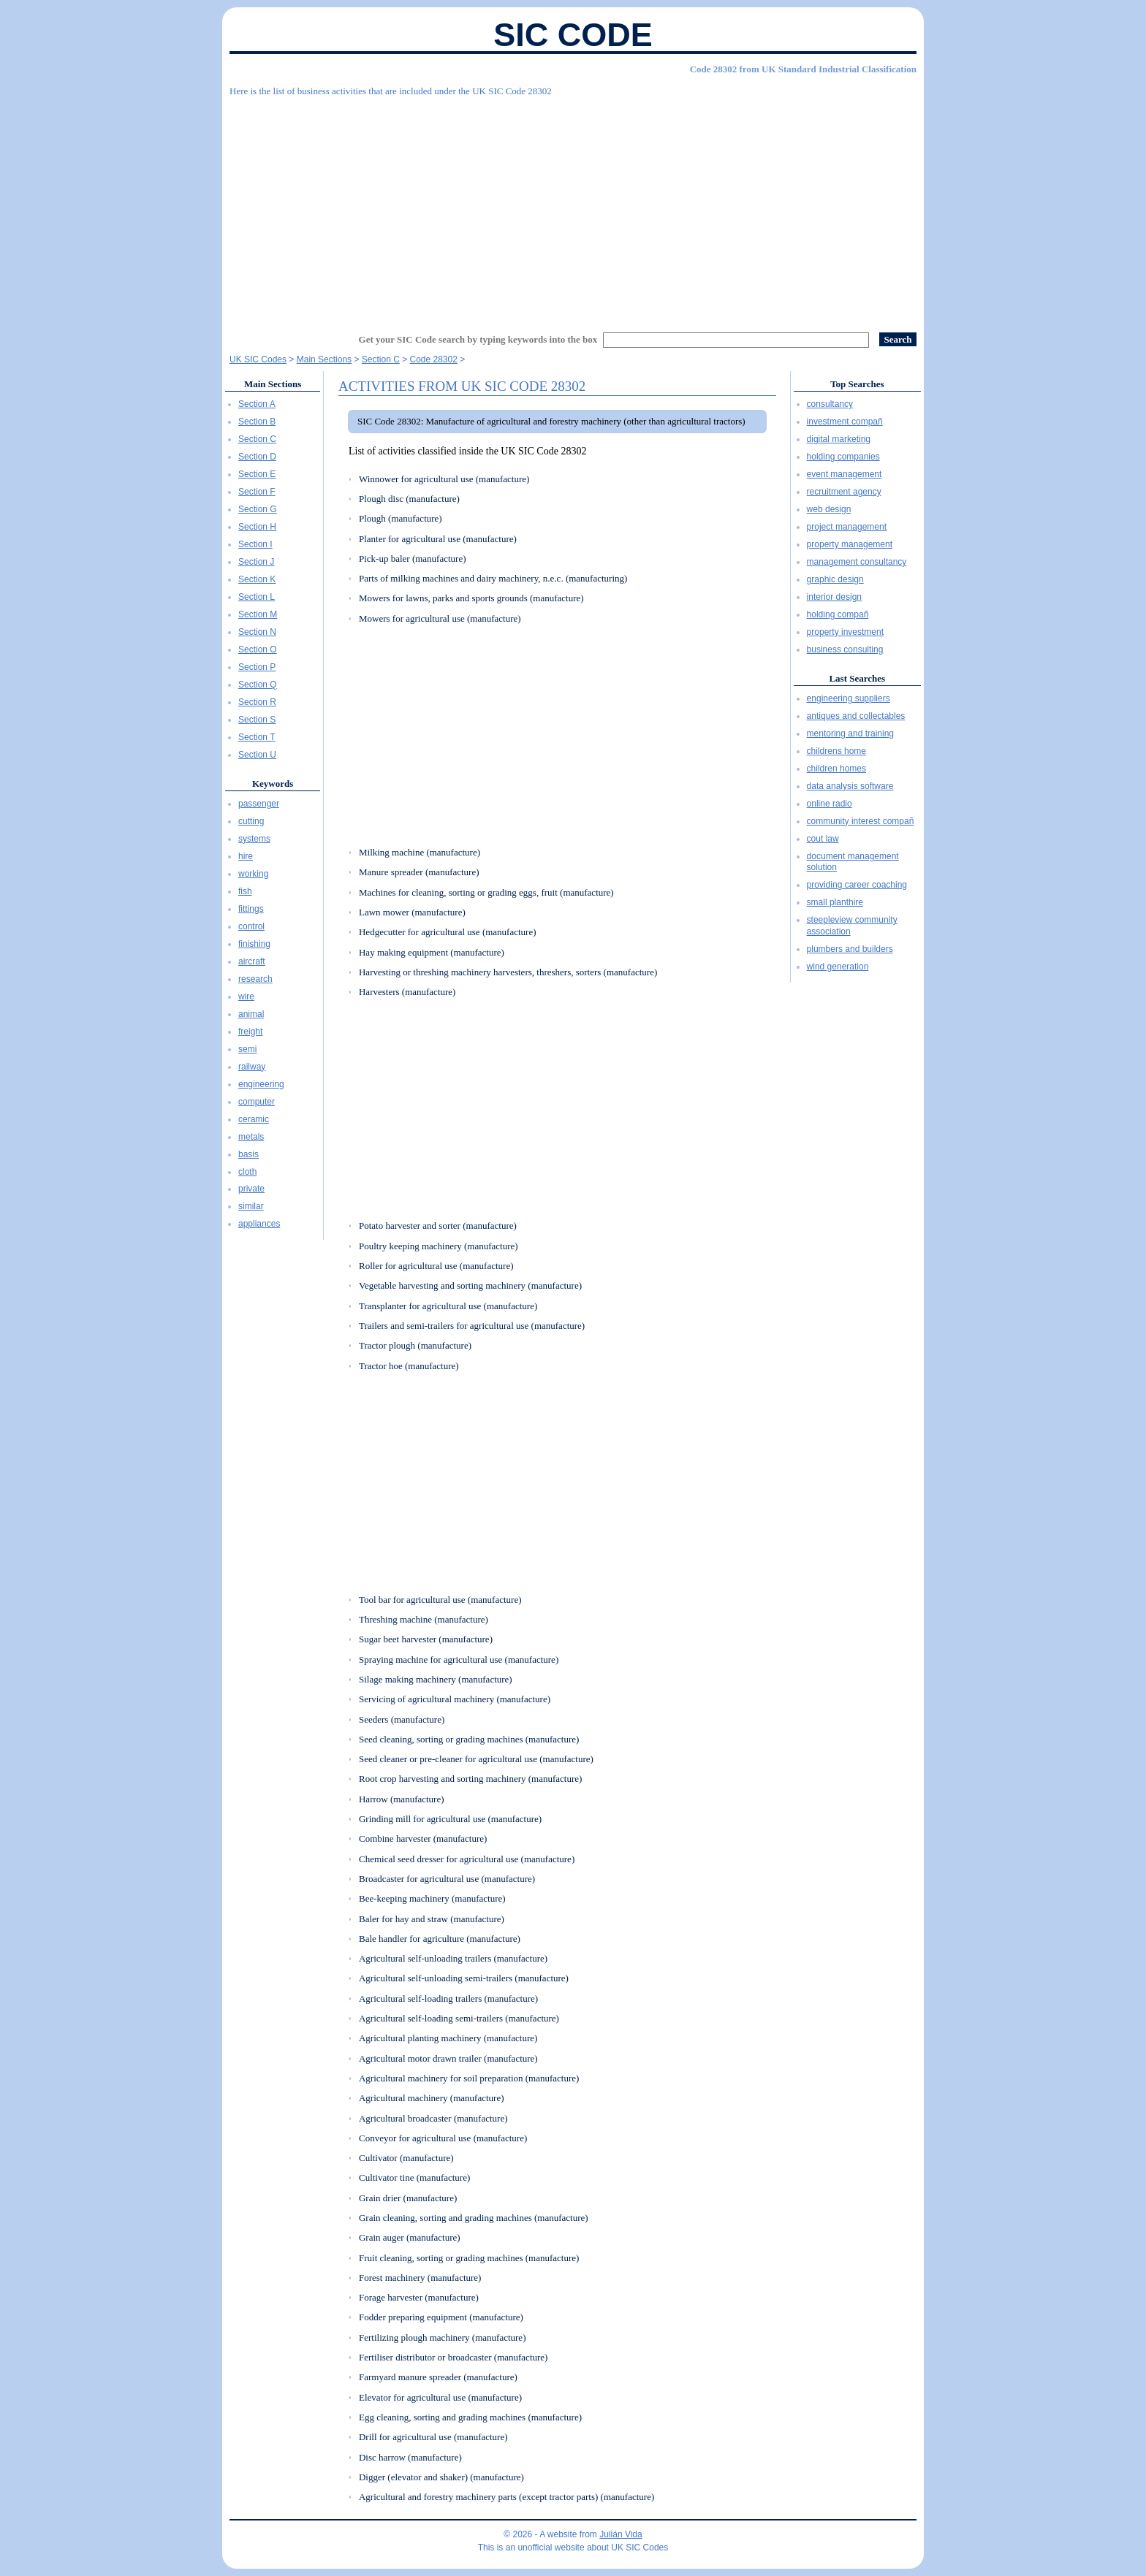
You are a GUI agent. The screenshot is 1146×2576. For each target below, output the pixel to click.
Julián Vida (620, 2534)
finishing (254, 944)
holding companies (843, 456)
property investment (845, 632)
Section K (257, 579)
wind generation (838, 966)
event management (844, 474)
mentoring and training (850, 733)
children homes (836, 768)
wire (246, 996)
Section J (256, 562)
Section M (257, 614)
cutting (251, 821)
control (251, 926)
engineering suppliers (848, 698)
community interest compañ (860, 821)
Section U (257, 755)
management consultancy (857, 562)
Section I (255, 544)
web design (829, 509)
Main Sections (272, 383)
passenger (258, 804)
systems (254, 839)
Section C (257, 439)
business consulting (845, 649)
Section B (257, 421)
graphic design (835, 579)
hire (245, 856)
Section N (257, 632)
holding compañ (838, 614)
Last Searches (857, 678)
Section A (257, 404)
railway (251, 1067)
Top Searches (857, 383)
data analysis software (850, 786)
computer (256, 1102)
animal (251, 1014)
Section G (257, 509)
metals (251, 1137)
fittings (251, 909)
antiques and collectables (856, 716)
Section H (257, 527)
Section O (257, 649)
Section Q (257, 684)
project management (847, 527)
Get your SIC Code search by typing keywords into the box (478, 339)
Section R (257, 702)
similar (251, 1206)
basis (248, 1154)
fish (245, 891)
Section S (257, 720)
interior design (834, 597)
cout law (823, 839)
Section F (257, 492)
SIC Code (573, 34)
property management (849, 544)
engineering (261, 1084)
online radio (829, 804)
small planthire (835, 902)
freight (250, 1031)
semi (247, 1049)
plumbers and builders (850, 949)
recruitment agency (844, 492)
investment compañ (845, 421)
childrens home (836, 751)
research (255, 979)
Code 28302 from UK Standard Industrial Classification (803, 69)
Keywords (272, 783)
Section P (257, 667)
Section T (256, 737)
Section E (257, 474)
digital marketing (838, 439)
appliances (259, 1224)
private (251, 1189)
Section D (257, 456)
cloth (247, 1172)
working (253, 874)
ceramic (253, 1119)
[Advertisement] (573, 208)
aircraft (251, 961)
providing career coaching (857, 885)
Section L (256, 597)
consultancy (830, 404)
